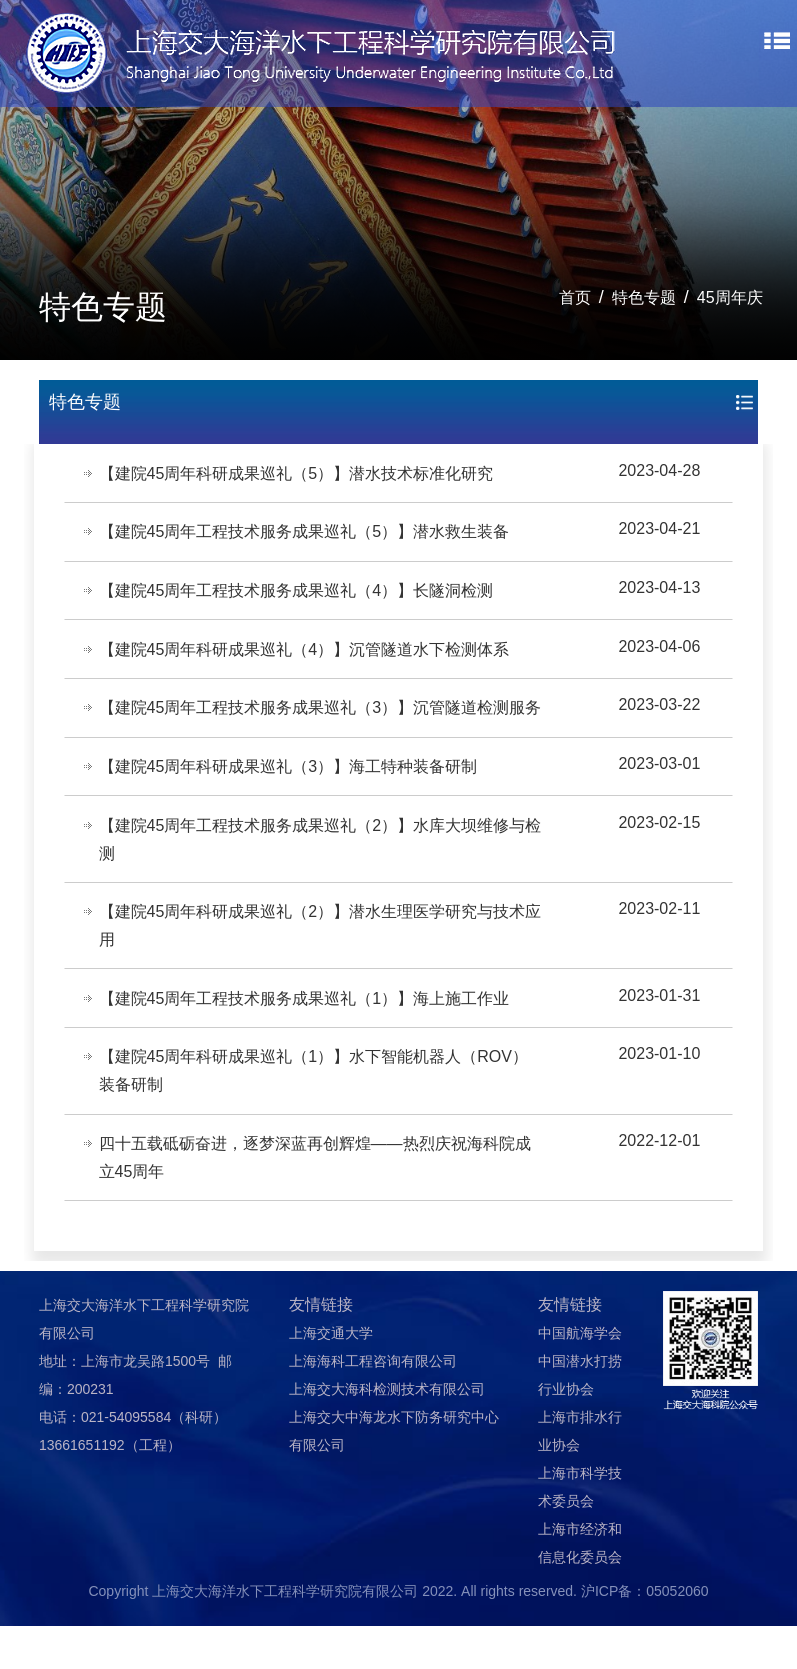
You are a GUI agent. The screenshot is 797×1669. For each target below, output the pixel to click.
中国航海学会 (580, 1376)
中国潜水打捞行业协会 (580, 1418)
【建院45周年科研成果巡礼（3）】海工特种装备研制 (289, 801)
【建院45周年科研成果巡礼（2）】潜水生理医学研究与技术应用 (313, 963)
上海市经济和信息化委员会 (580, 1586)
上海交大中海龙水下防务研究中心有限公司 (394, 1474)
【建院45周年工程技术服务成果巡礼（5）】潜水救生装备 (305, 533)
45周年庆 (730, 297)
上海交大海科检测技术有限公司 (387, 1432)
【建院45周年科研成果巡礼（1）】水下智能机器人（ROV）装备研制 (314, 1111)
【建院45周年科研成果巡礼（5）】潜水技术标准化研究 (297, 473)
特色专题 (644, 297)
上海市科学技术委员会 (580, 1530)
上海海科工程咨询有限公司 (373, 1404)
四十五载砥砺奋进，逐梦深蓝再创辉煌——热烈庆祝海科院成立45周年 (316, 1199)
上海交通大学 (331, 1376)
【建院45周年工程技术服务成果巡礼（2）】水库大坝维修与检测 (313, 875)
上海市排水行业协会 (580, 1474)
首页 (575, 297)
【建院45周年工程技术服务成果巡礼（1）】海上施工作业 (305, 1037)
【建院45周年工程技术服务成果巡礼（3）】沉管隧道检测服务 (313, 727)
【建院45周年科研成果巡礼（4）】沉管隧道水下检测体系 (305, 653)
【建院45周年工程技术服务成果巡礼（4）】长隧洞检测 (297, 593)
